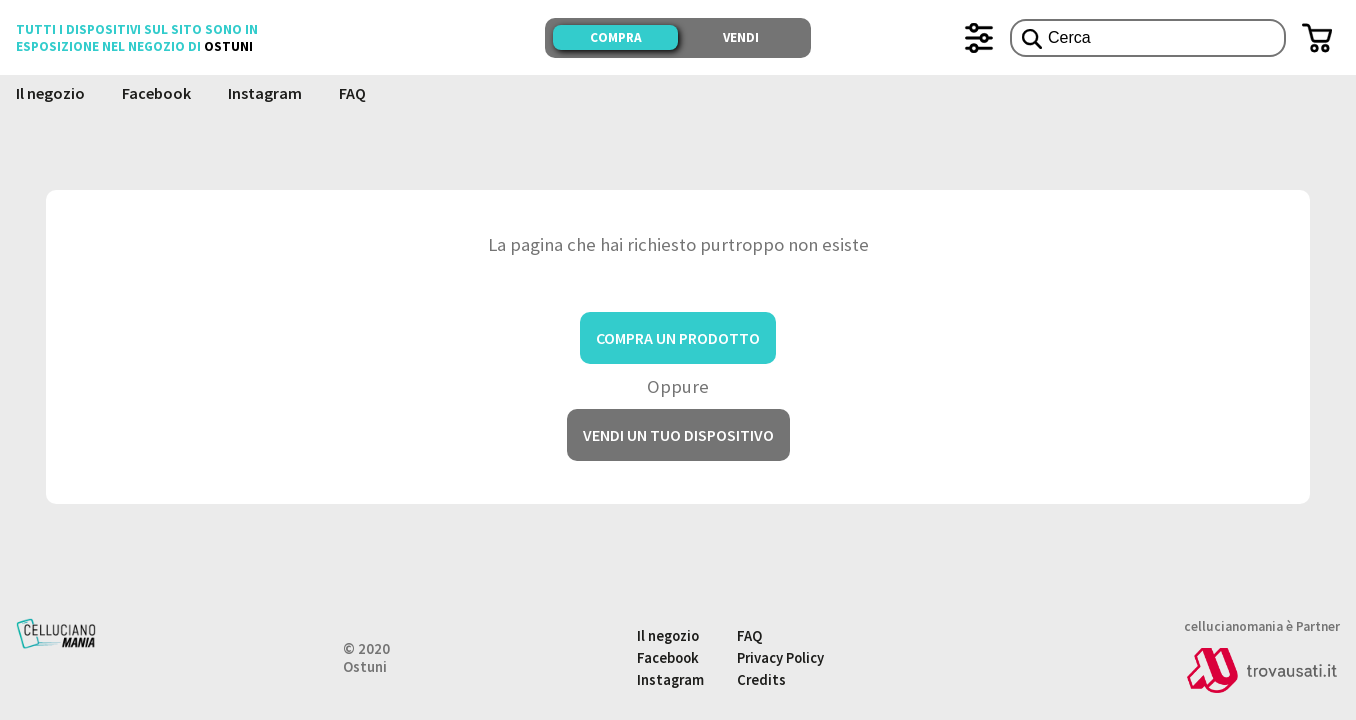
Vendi (741, 37)
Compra (616, 37)
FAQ (352, 93)
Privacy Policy (780, 658)
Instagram (265, 93)
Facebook (156, 93)
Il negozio (50, 93)
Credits (761, 680)
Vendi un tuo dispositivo (678, 435)
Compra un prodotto (678, 338)
